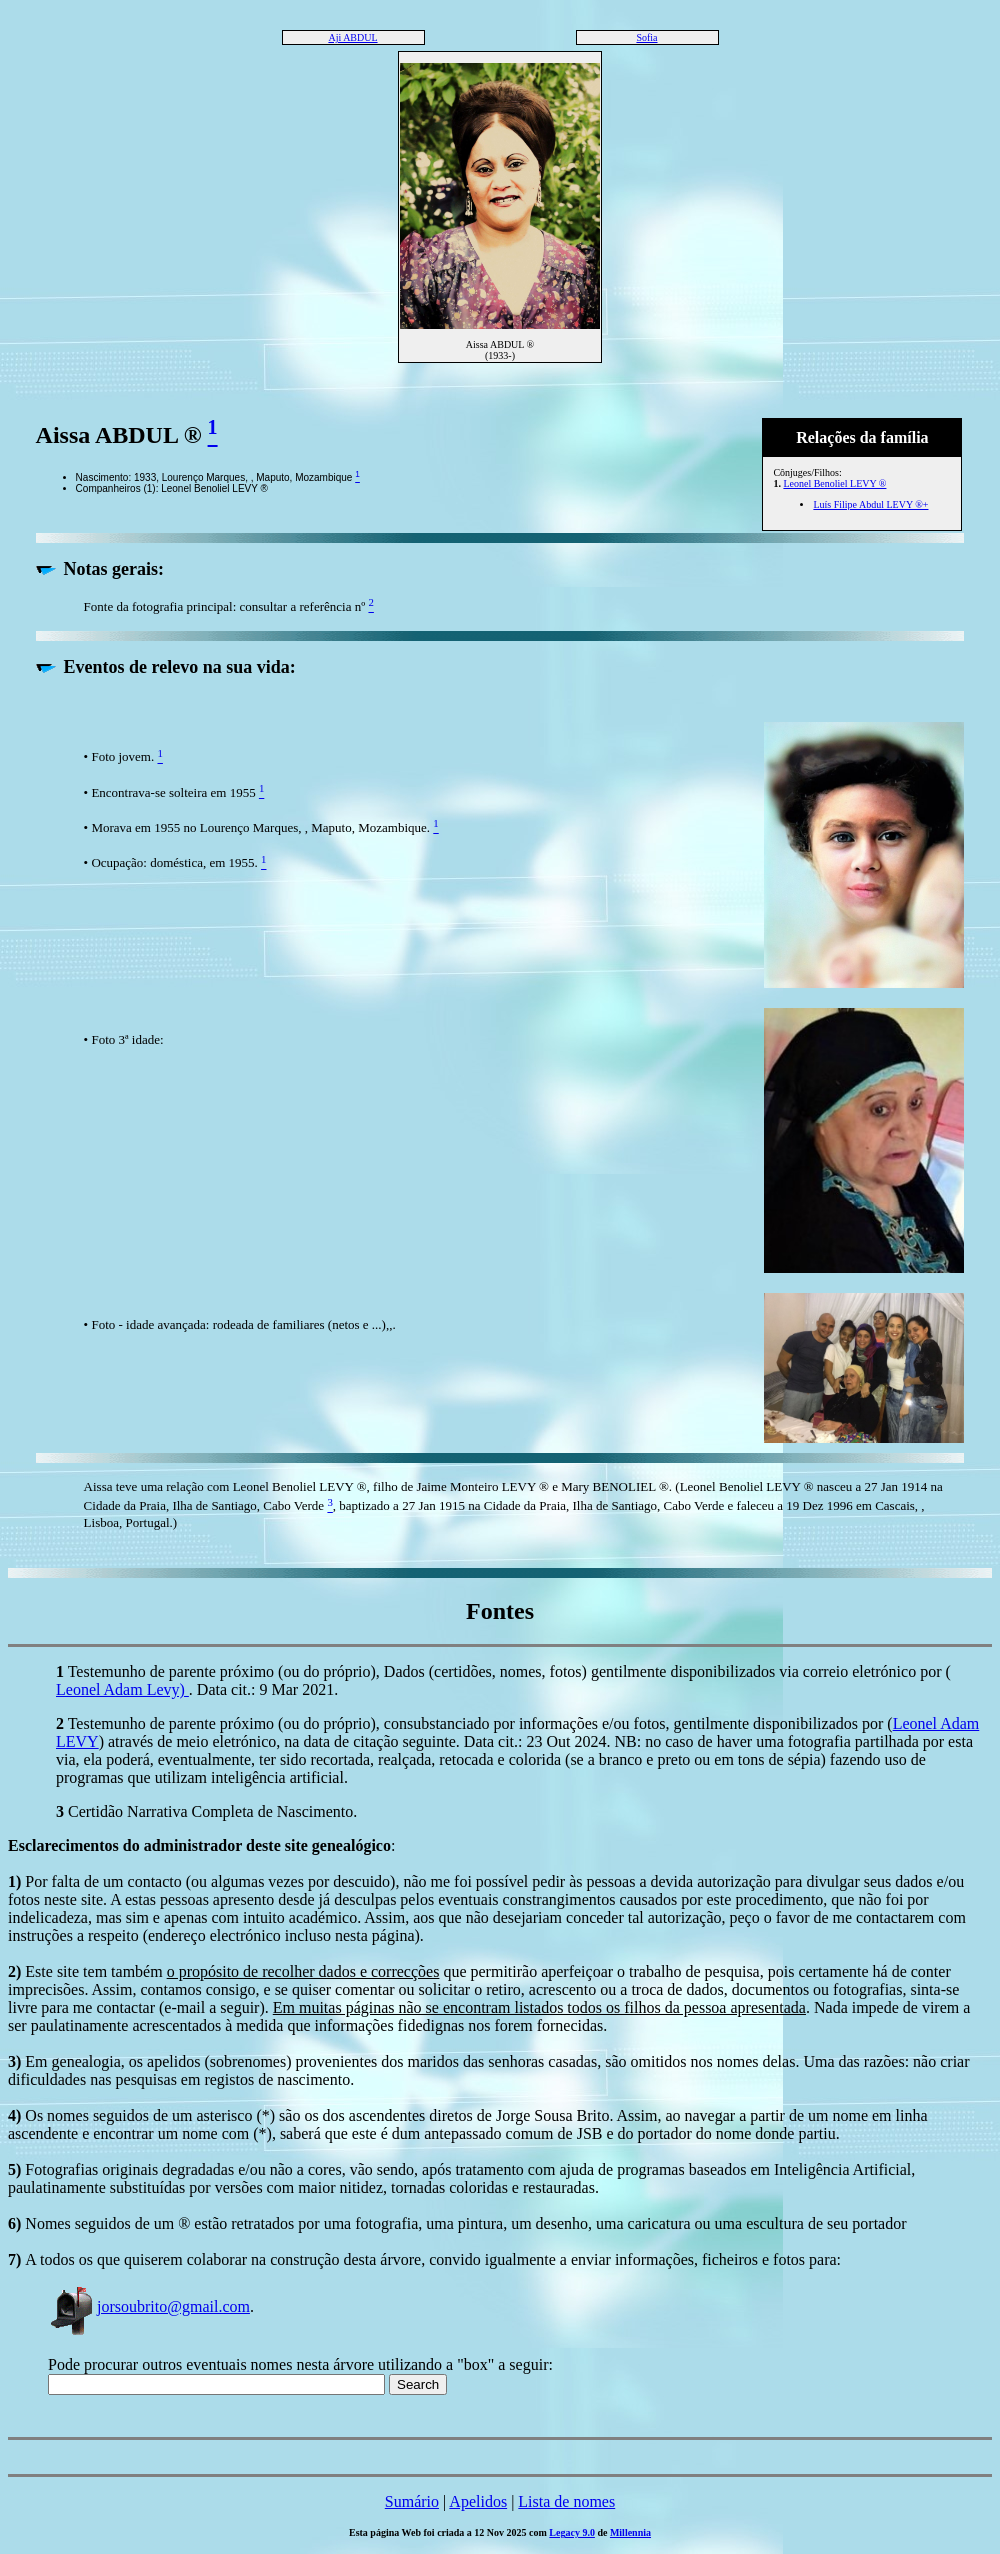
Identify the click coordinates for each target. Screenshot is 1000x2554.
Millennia (630, 2532)
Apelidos (478, 2501)
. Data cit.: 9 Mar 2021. (263, 1689)
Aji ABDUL (352, 37)
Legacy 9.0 (572, 2532)
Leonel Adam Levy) (122, 1689)
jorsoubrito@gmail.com (149, 2306)
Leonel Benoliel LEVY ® (834, 483)
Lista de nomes (566, 2501)
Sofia (646, 37)
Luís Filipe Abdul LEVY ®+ (870, 504)
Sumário (412, 2501)
